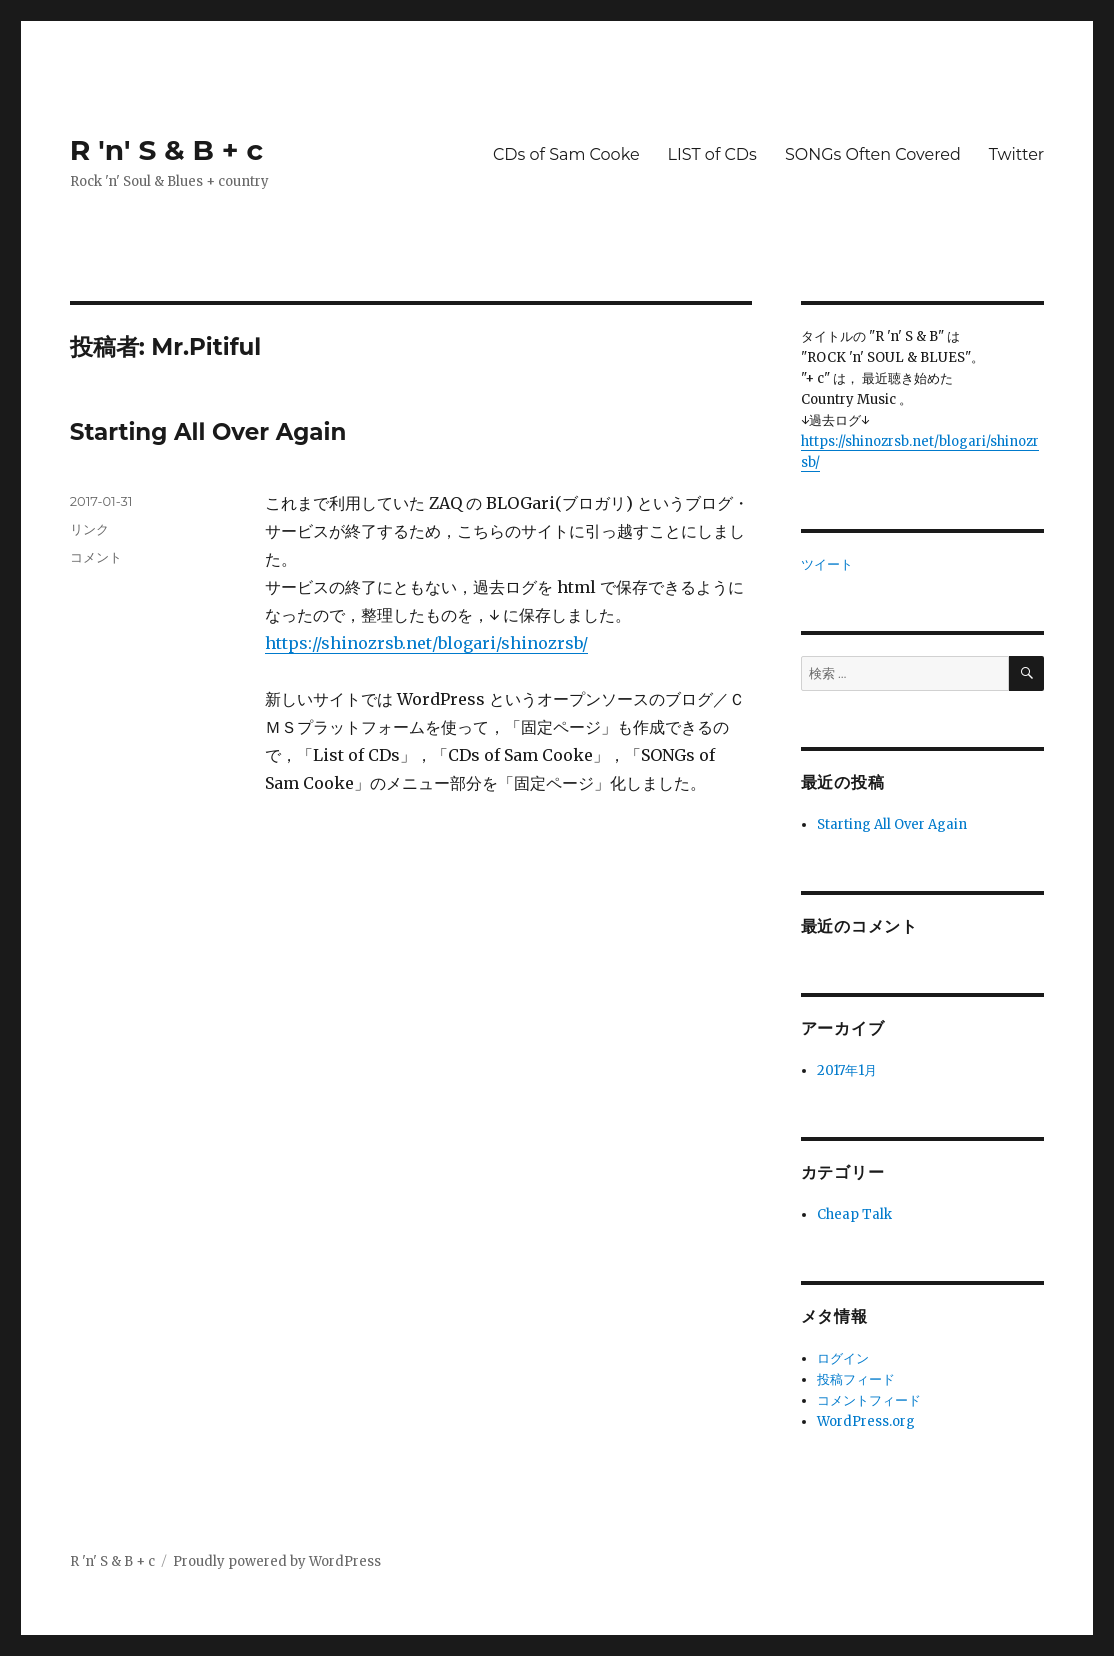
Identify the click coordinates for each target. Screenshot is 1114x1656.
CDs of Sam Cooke (566, 154)
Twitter (1016, 154)
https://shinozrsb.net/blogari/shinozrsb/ (426, 643)
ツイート (827, 564)
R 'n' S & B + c (166, 150)
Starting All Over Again (208, 432)
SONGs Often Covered (873, 154)
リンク (89, 529)
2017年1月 (847, 1070)
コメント (96, 557)
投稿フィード (856, 1379)
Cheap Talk (854, 1214)
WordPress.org (866, 1421)
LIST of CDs (712, 154)
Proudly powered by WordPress (277, 1561)
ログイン (843, 1358)
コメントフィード (869, 1400)
